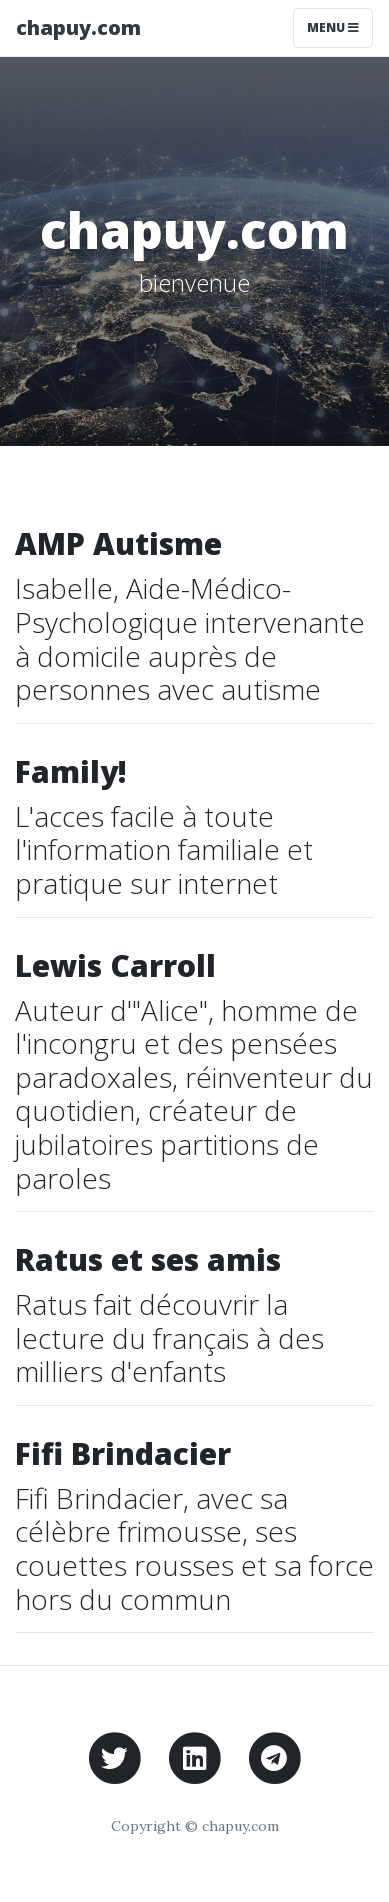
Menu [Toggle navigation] (333, 27)
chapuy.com (78, 27)
